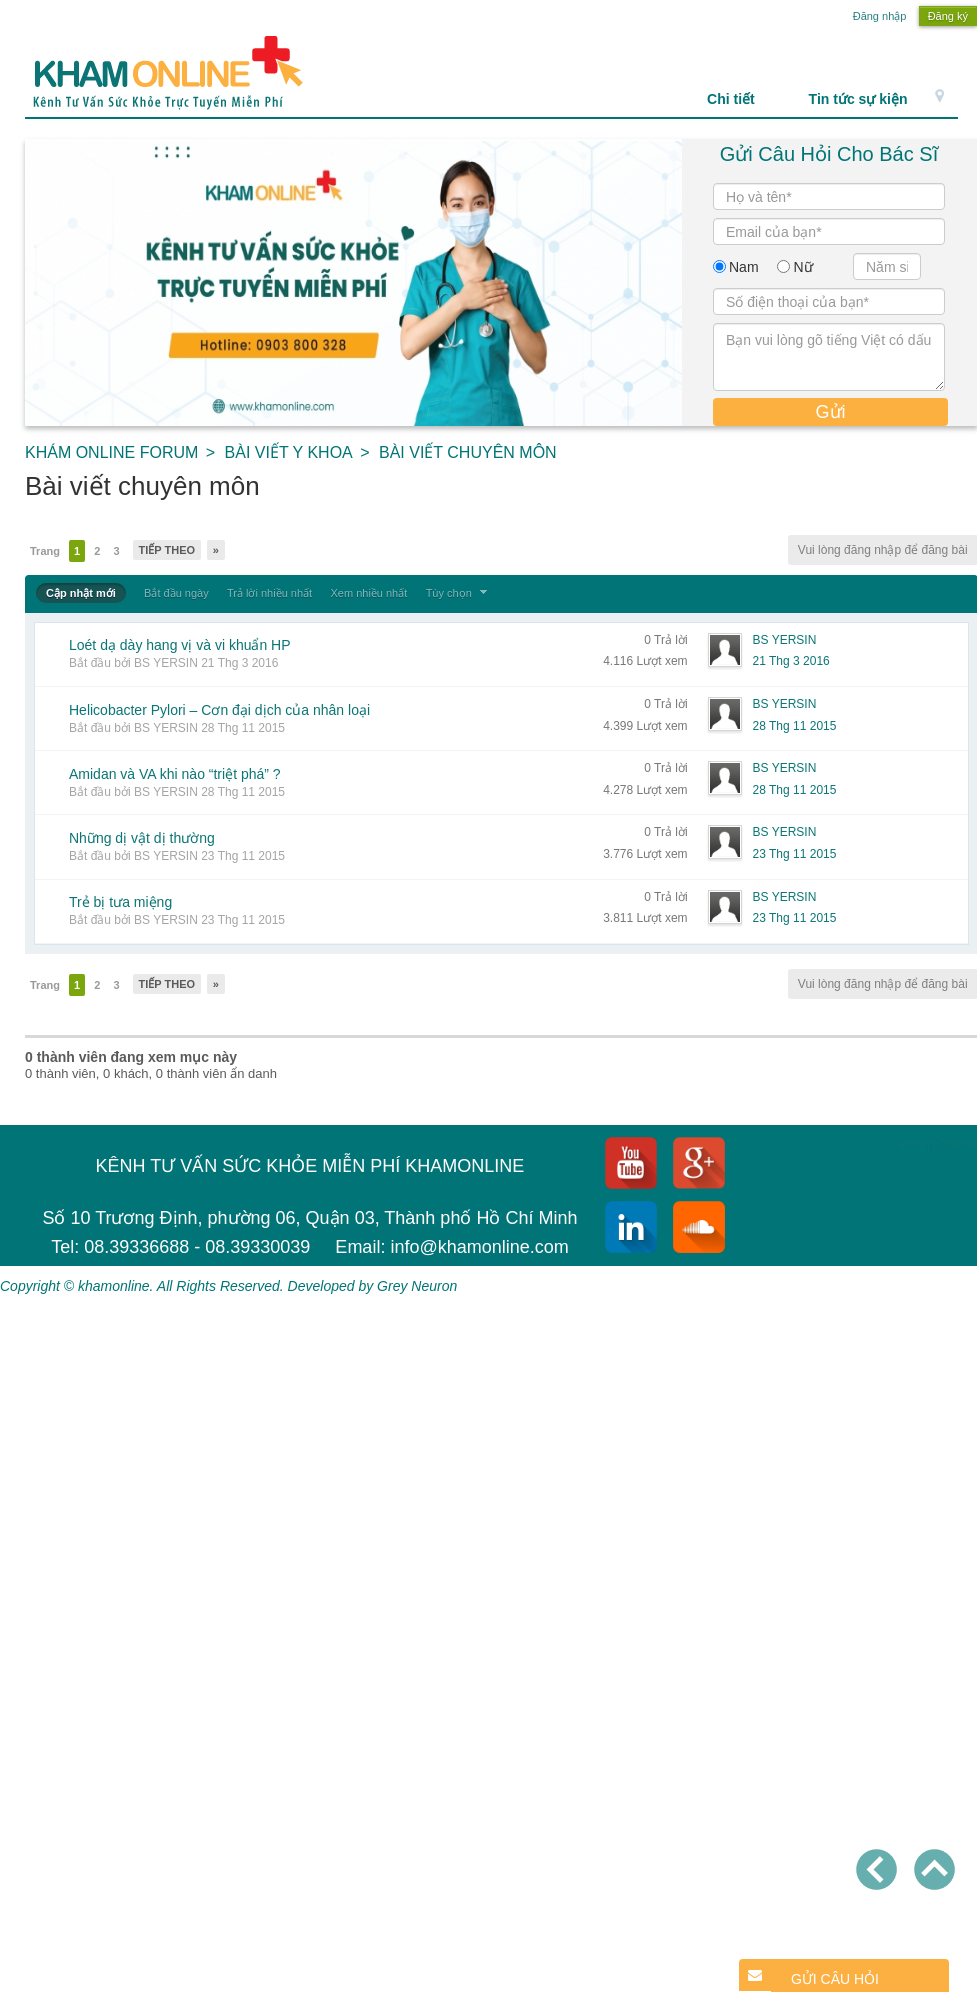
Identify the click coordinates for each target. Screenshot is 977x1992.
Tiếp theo (167, 550)
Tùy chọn (459, 593)
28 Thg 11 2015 (795, 726)
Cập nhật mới (81, 593)
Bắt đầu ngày (176, 593)
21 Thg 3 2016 (791, 661)
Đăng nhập (880, 16)
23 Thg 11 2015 (795, 854)
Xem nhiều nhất (368, 593)
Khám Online (937, 1144)
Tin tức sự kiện (858, 99)
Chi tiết (741, 99)
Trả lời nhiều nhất (269, 593)
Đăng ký (948, 16)
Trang (45, 551)
